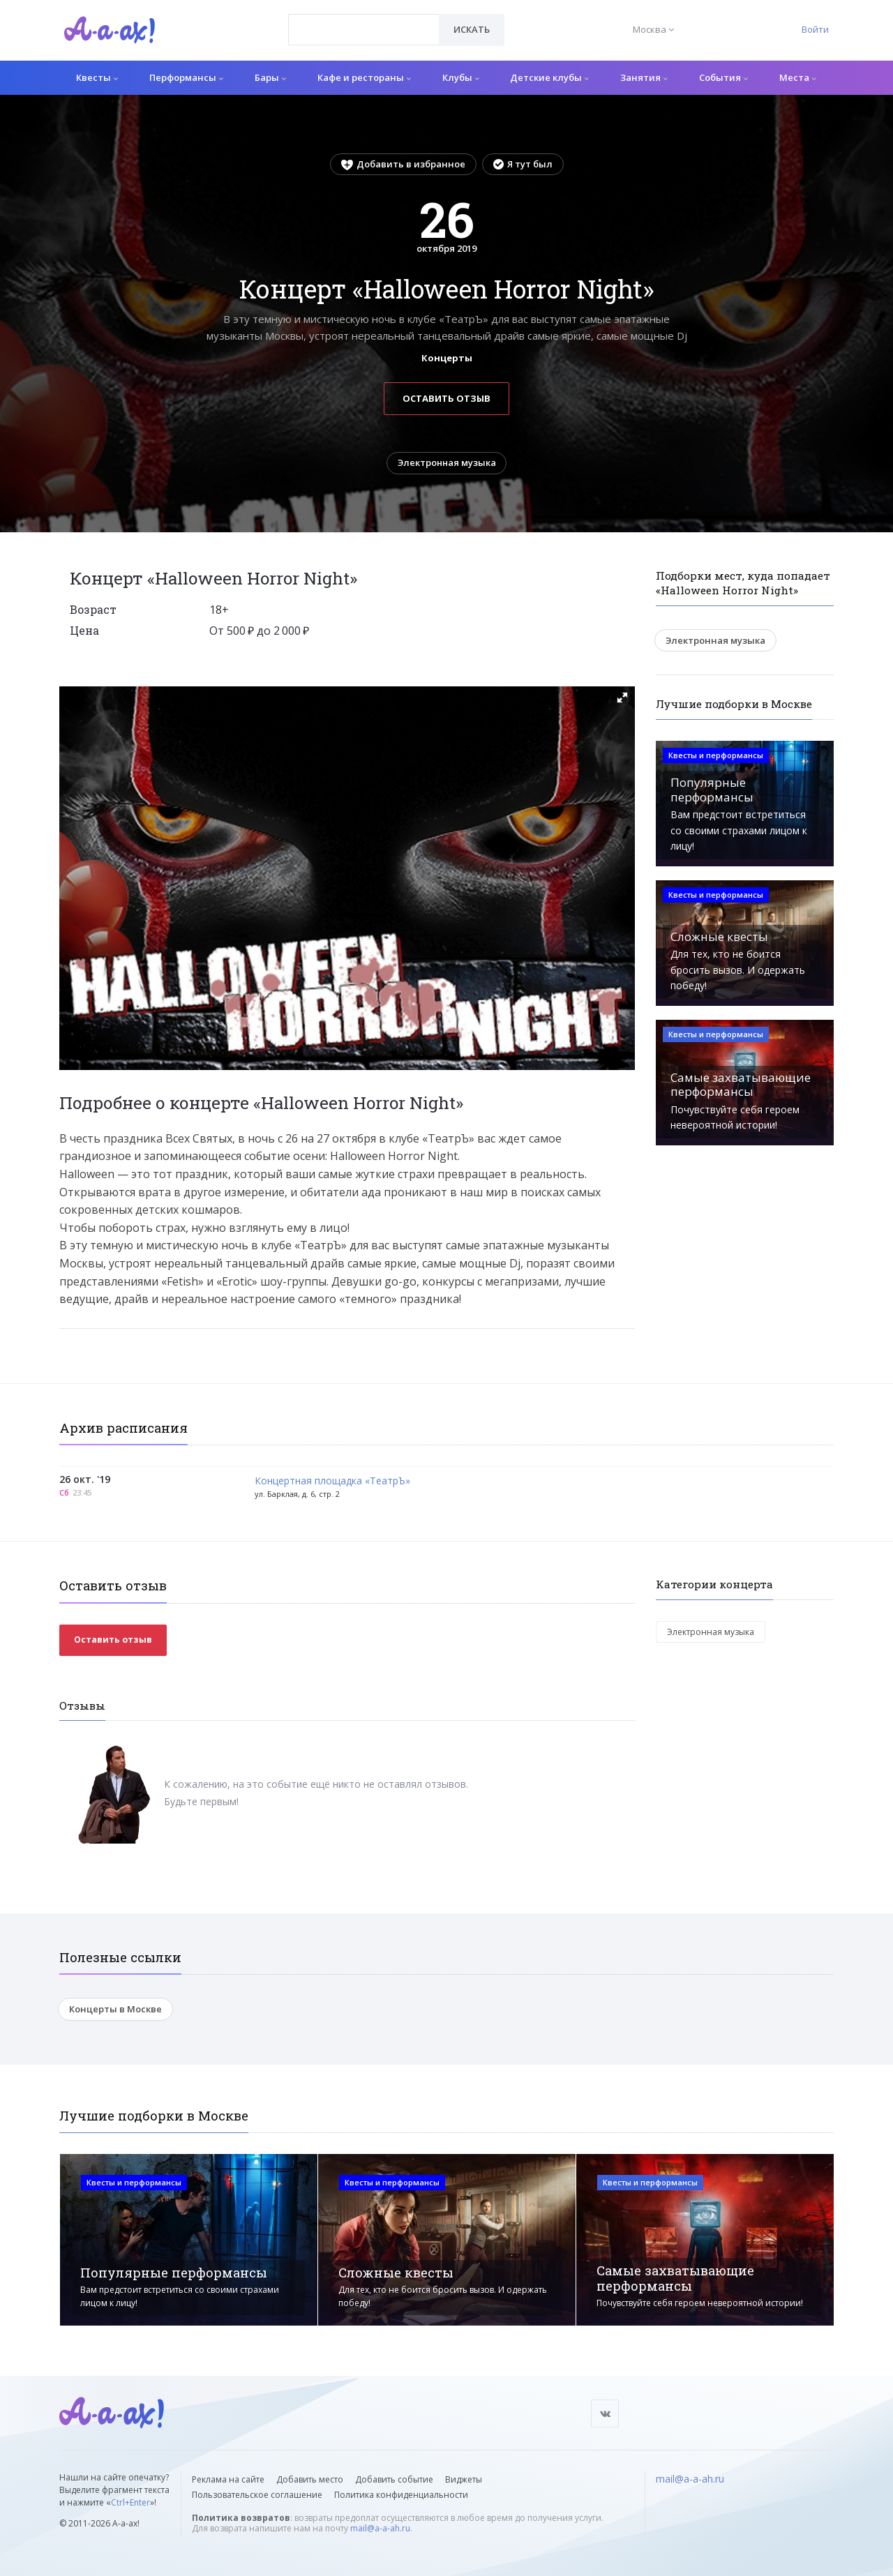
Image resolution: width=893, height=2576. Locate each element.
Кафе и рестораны (364, 77)
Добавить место (309, 2479)
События (723, 77)
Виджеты (463, 2479)
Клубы (460, 77)
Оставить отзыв (446, 398)
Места (797, 77)
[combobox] (364, 29)
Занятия (644, 77)
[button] (622, 698)
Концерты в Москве (115, 2009)
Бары (270, 77)
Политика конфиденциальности (401, 2495)
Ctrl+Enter (130, 2502)
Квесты (97, 77)
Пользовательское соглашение (257, 2495)
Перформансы (186, 77)
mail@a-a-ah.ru (380, 2528)
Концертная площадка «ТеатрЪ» (332, 1482)
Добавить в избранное (403, 164)
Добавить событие (394, 2479)
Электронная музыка (447, 463)
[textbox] (364, 19)
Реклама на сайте (228, 2479)
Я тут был (523, 164)
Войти (815, 29)
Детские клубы (549, 77)
